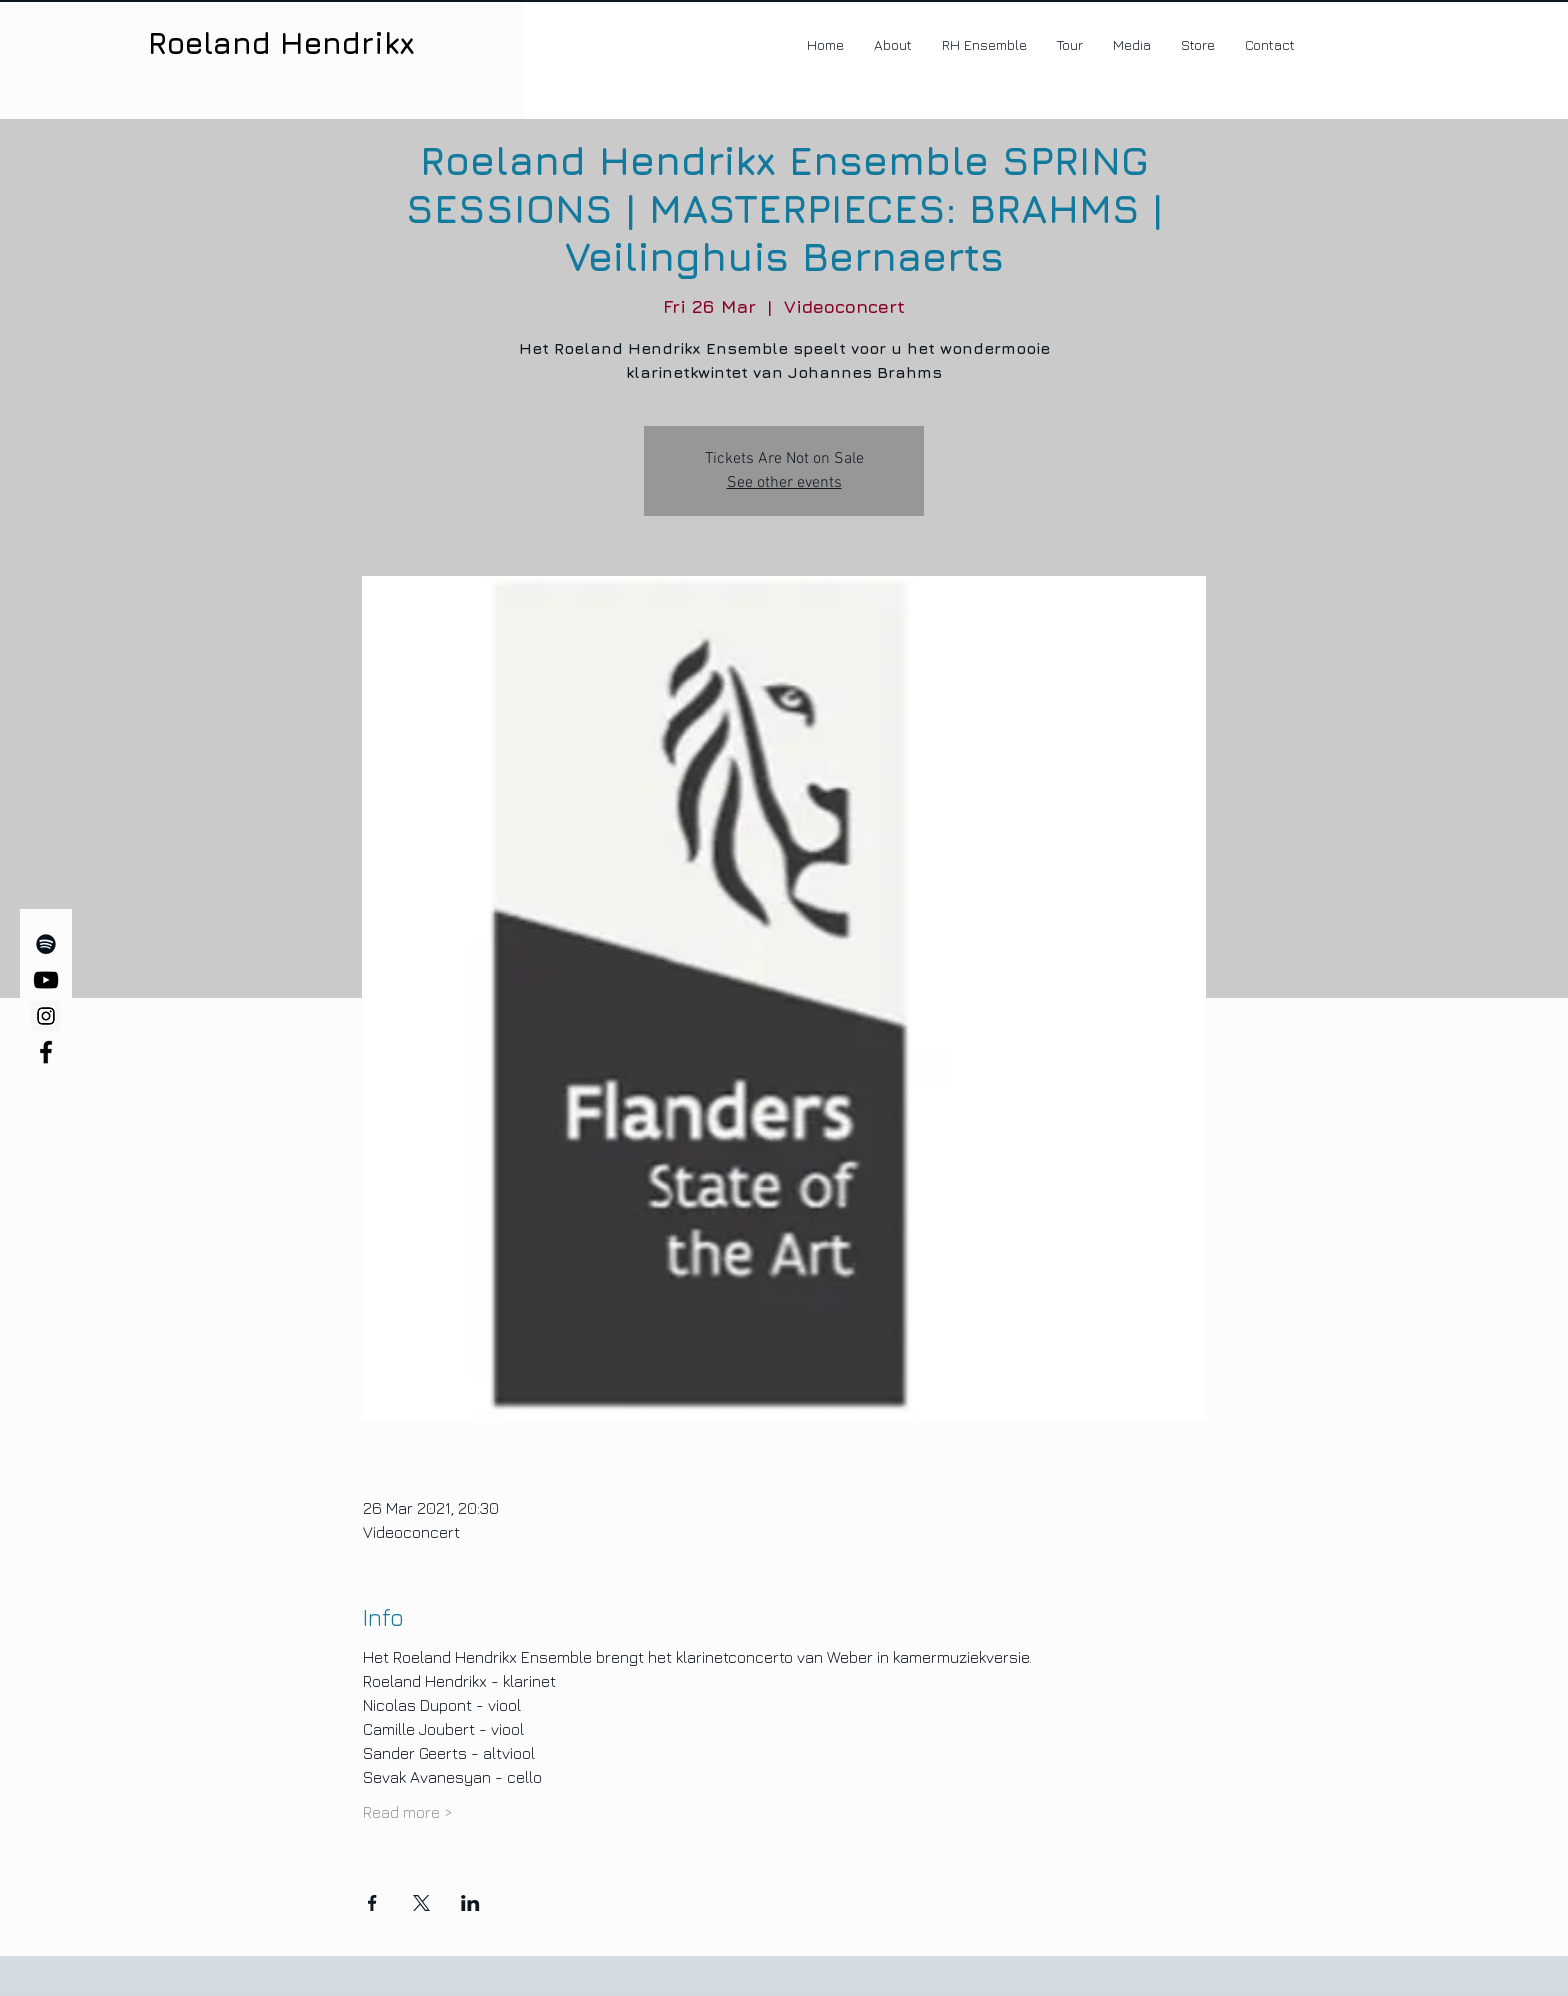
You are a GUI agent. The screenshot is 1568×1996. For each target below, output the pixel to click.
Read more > (408, 1812)
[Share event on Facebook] (372, 1903)
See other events (784, 483)
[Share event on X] (421, 1903)
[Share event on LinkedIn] (470, 1903)
